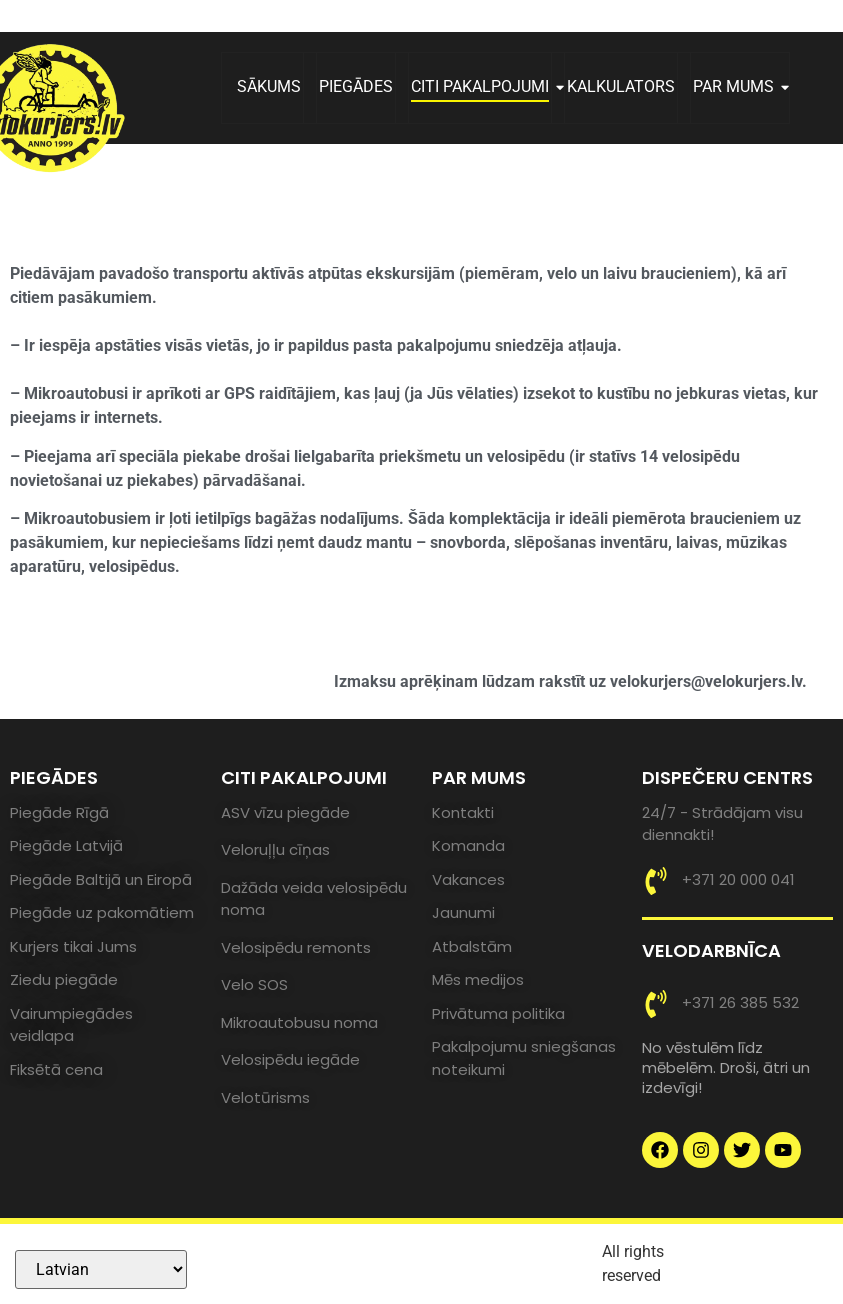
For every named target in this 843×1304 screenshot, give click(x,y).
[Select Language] (101, 1269)
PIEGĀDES (356, 86)
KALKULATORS (621, 86)
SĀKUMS (269, 86)
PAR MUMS (741, 86)
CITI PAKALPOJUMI (487, 86)
